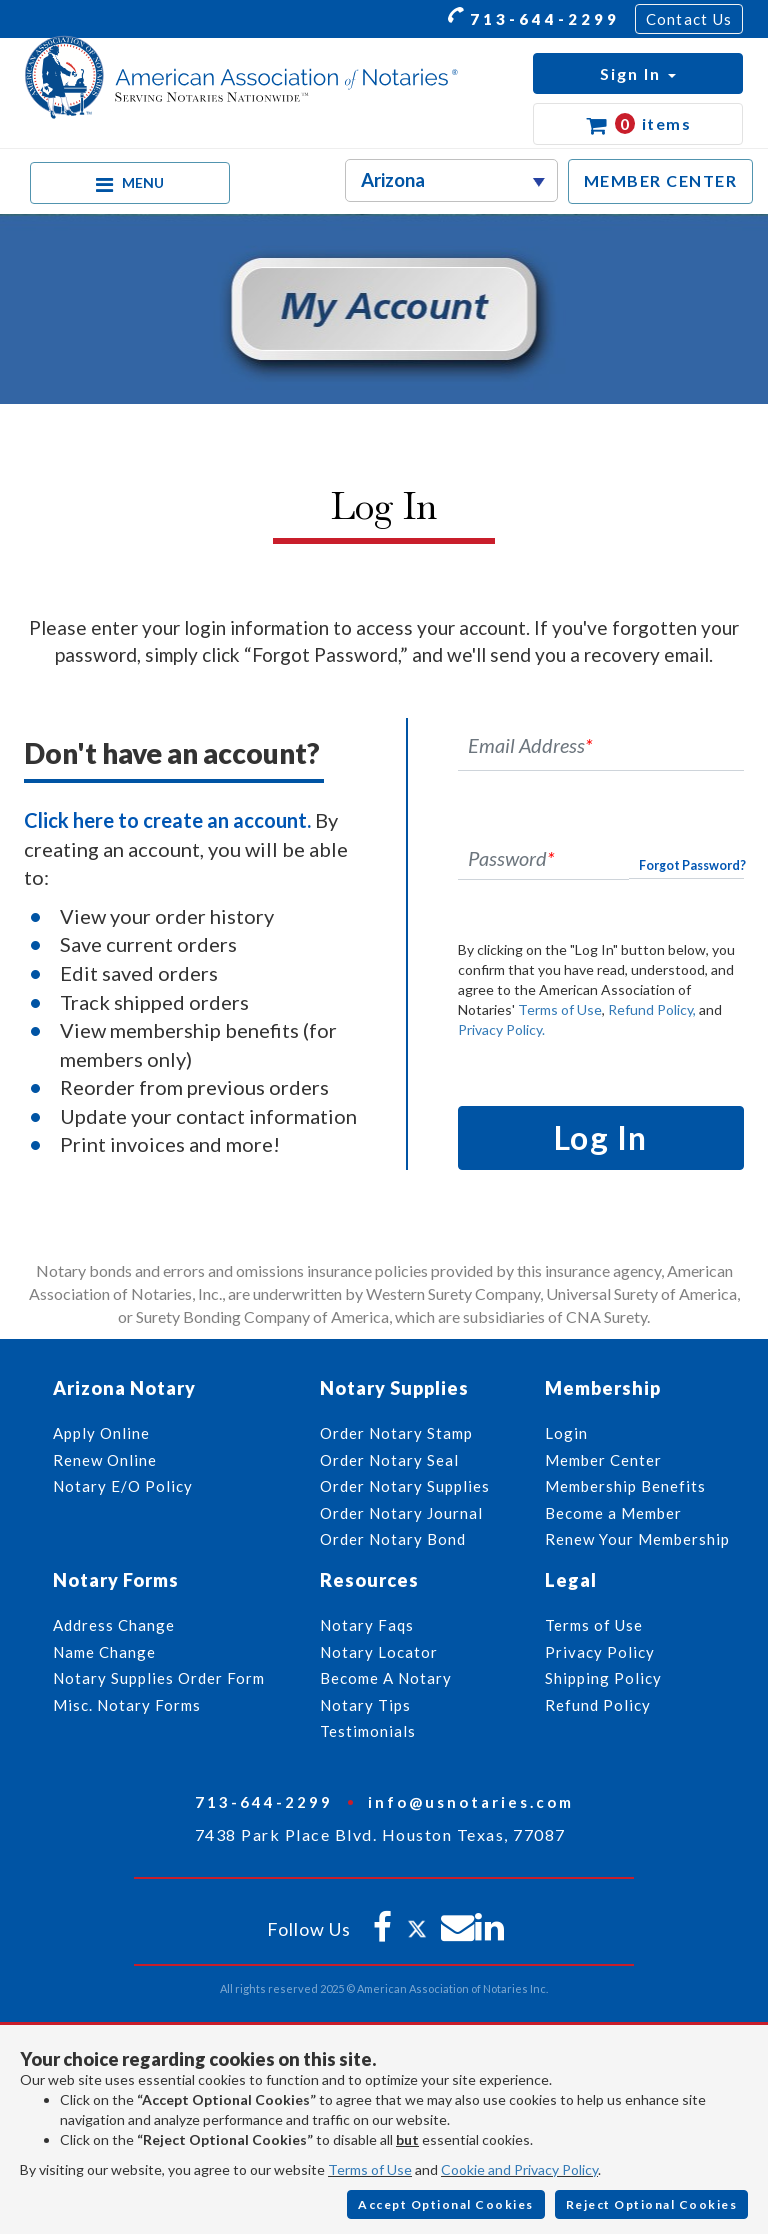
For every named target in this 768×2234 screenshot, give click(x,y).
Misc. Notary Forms (127, 1705)
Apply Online (101, 1433)
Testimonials (368, 1731)
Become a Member (613, 1513)
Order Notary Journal (401, 1513)
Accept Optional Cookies (446, 2204)
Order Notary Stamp (396, 1433)
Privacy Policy (600, 1652)
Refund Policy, (652, 1009)
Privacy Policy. (501, 1029)
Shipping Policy (603, 1678)
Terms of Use (560, 1009)
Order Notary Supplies (405, 1486)
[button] (638, 73)
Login (566, 1433)
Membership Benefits (625, 1486)
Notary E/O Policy (123, 1486)
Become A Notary (386, 1678)
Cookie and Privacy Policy (519, 2169)
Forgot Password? (692, 865)
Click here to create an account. (167, 820)
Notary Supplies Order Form (159, 1678)
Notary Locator (379, 1652)
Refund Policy (598, 1705)
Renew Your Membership (637, 1539)
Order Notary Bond (393, 1539)
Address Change (114, 1625)
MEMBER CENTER (661, 180)
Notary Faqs (367, 1625)
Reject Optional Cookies (652, 2204)
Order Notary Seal (389, 1460)
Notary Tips (365, 1705)
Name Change (104, 1652)
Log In (601, 1137)
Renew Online (105, 1460)
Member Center (603, 1460)
